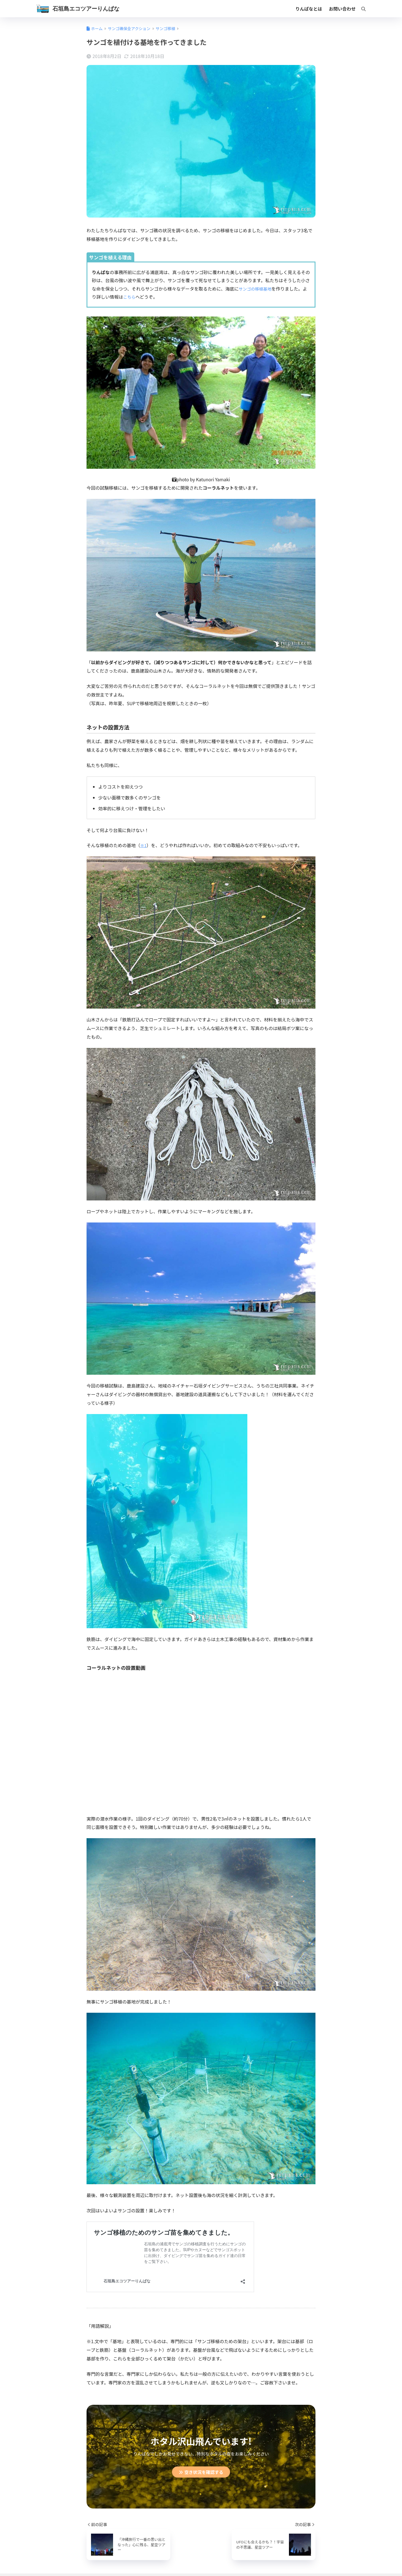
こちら (130, 296)
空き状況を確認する (201, 2473)
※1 (143, 845)
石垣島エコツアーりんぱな (85, 8)
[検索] (361, 8)
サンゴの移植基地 (256, 288)
